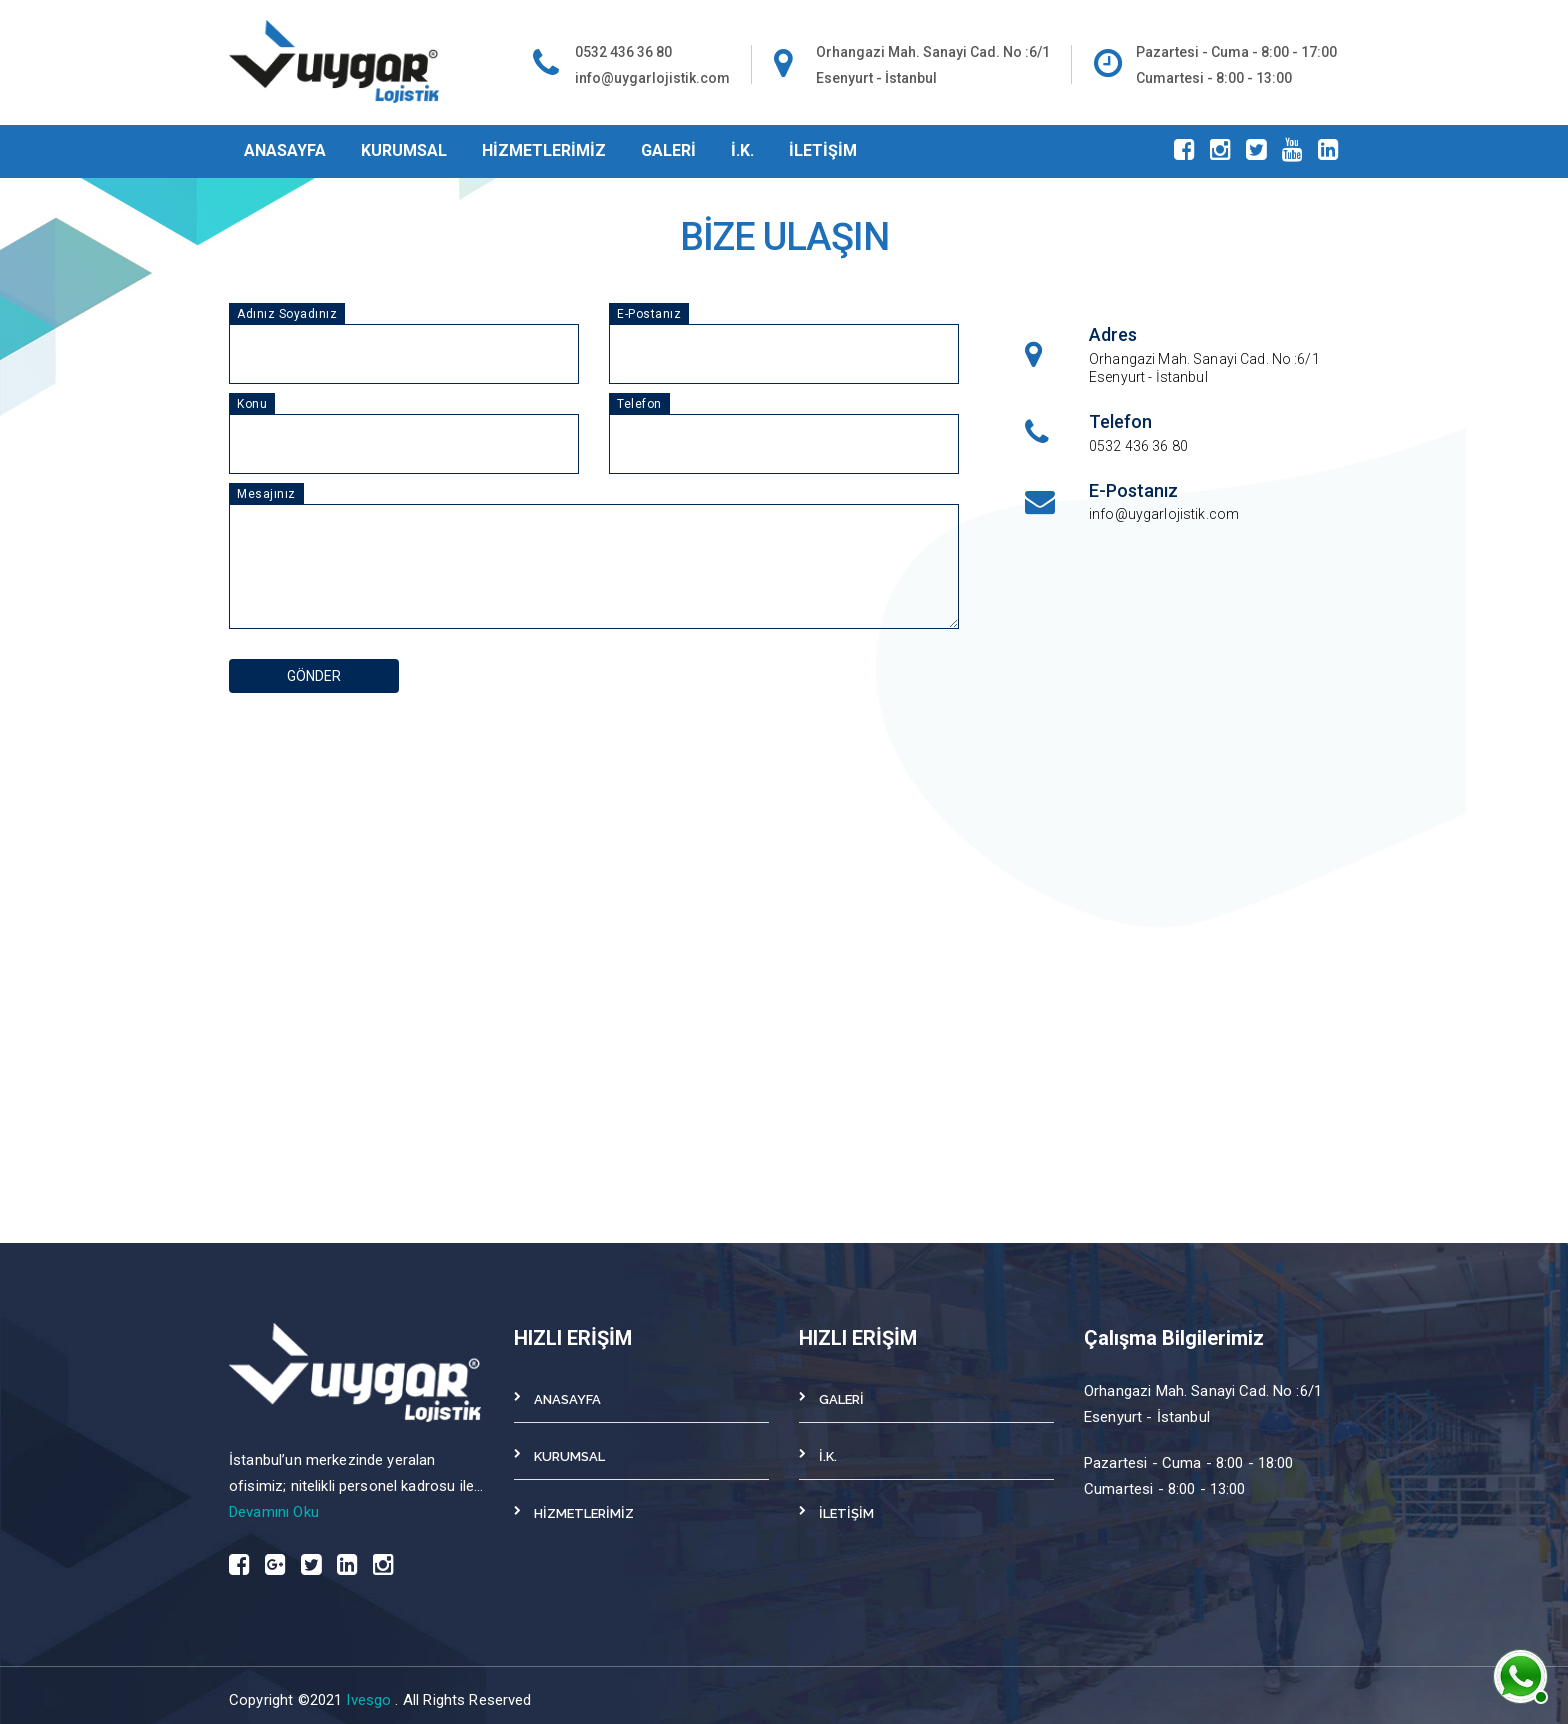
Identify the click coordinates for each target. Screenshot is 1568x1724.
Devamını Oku (274, 1512)
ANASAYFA (285, 150)
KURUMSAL (404, 150)
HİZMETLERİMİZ (544, 150)
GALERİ (668, 150)
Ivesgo (370, 1700)
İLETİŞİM (823, 150)
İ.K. (742, 150)
